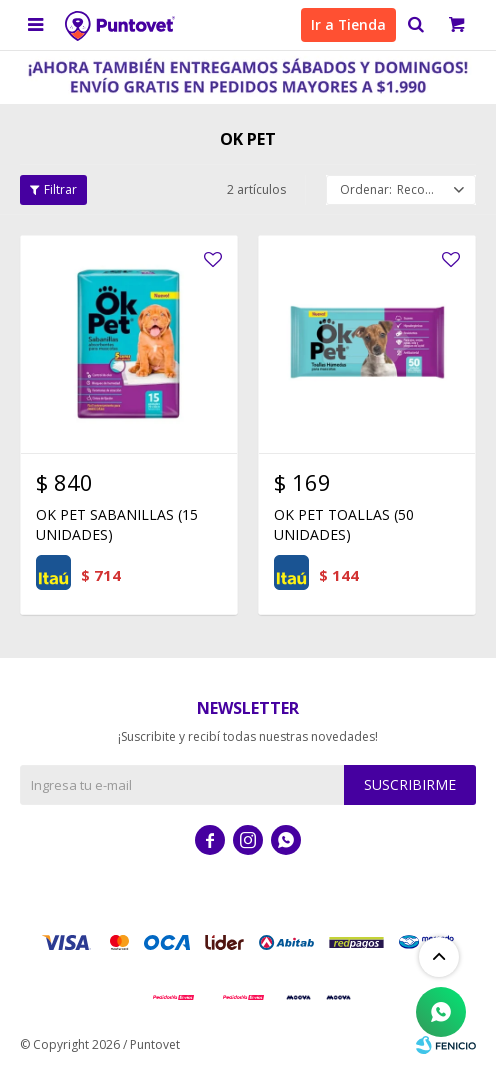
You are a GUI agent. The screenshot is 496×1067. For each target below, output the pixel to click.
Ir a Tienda (348, 24)
